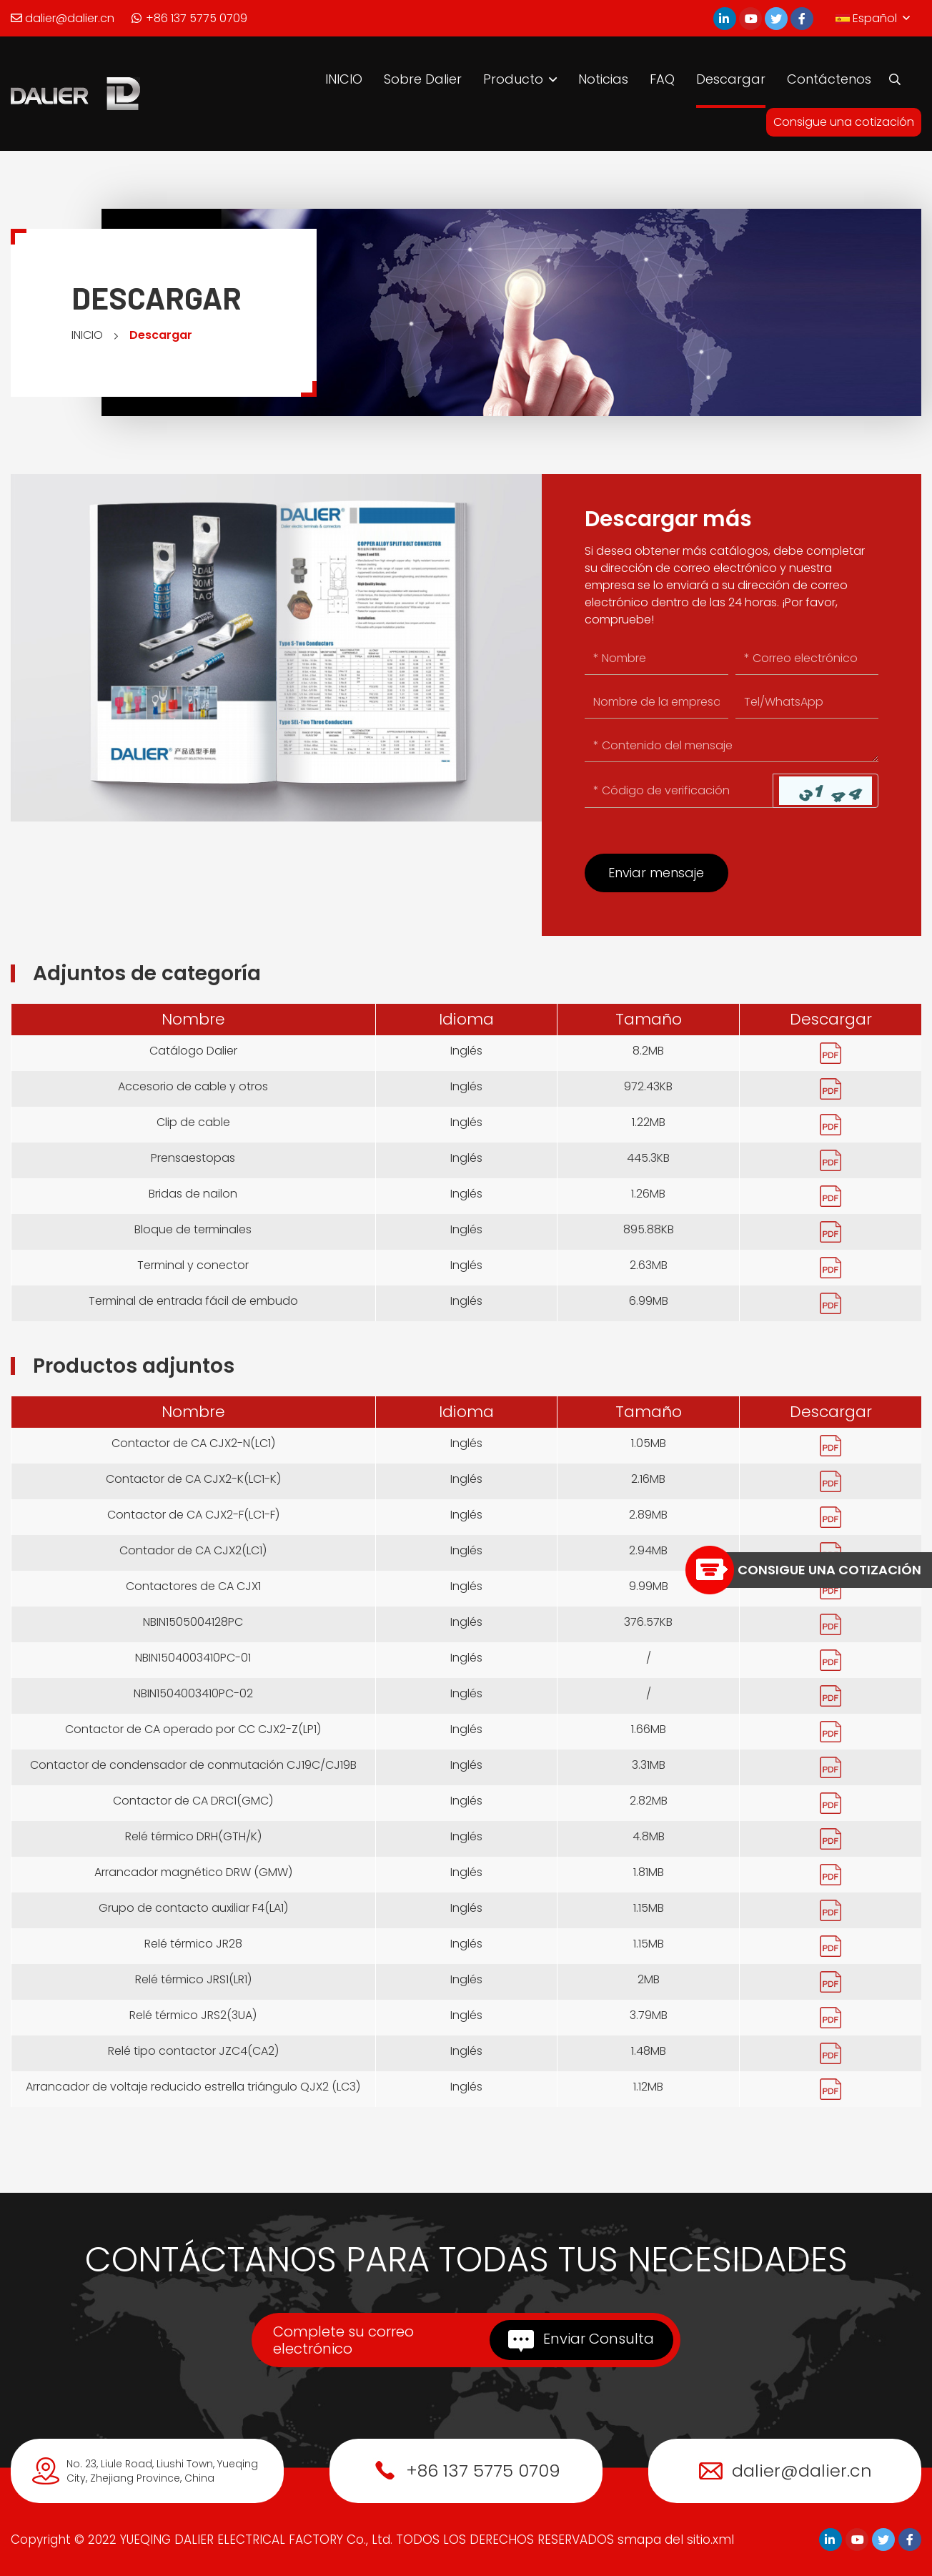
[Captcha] (679, 791)
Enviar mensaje (656, 873)
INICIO (343, 79)
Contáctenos (829, 79)
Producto (513, 79)
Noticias (603, 79)
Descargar (730, 79)
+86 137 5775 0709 (189, 18)
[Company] (656, 702)
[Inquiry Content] (731, 746)
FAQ (662, 79)
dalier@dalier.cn (62, 18)
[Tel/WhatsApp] (806, 702)
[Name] (656, 659)
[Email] (806, 659)
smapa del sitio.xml (676, 2539)
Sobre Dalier (423, 79)
